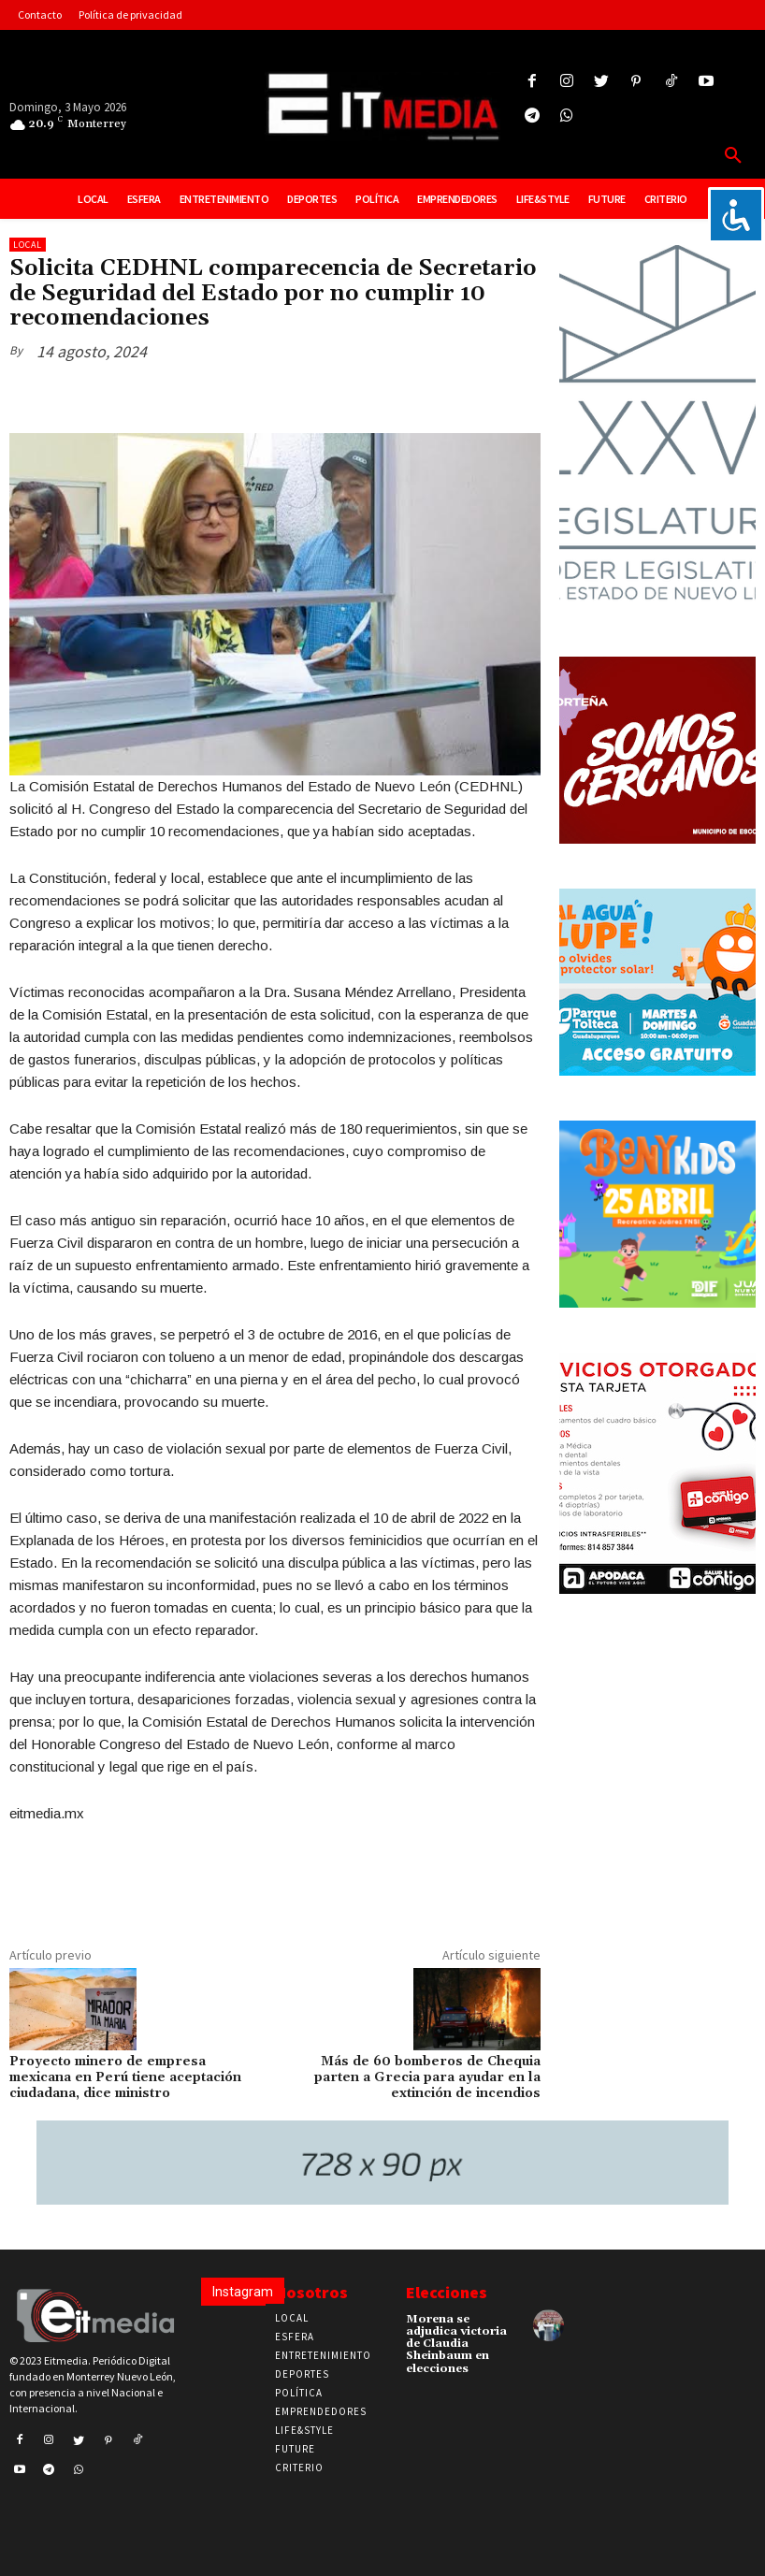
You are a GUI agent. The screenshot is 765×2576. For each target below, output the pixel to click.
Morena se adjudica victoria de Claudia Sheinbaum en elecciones (456, 2344)
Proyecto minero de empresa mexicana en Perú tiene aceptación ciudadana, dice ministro (125, 2077)
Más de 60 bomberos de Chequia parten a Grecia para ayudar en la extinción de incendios (427, 2077)
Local (27, 245)
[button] (733, 156)
